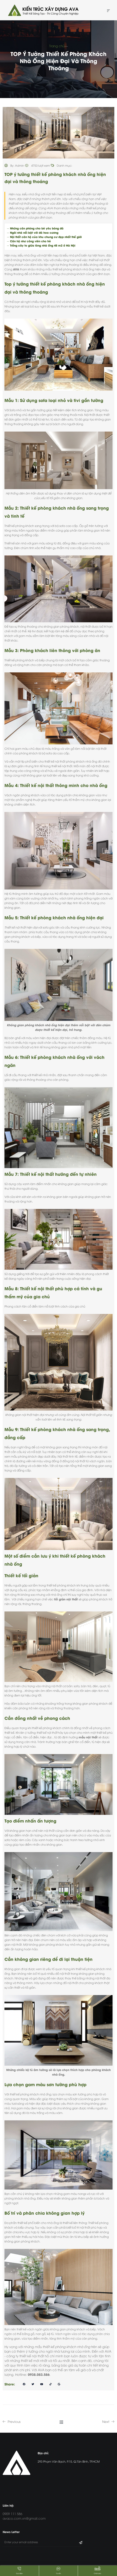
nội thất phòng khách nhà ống (76, 761)
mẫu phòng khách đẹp (27, 1456)
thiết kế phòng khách (61, 1585)
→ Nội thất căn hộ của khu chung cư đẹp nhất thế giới (44, 237)
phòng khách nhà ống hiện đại (47, 1025)
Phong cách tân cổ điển (21, 1306)
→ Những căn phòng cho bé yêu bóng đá (34, 228)
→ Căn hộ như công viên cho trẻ (28, 241)
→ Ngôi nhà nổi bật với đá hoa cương (32, 232)
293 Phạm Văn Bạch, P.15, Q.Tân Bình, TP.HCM (69, 2461)
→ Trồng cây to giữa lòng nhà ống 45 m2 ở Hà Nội (40, 245)
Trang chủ (57, 45)
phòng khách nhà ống (78, 269)
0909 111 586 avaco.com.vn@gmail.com (24, 2515)
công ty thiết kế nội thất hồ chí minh (34, 2356)
